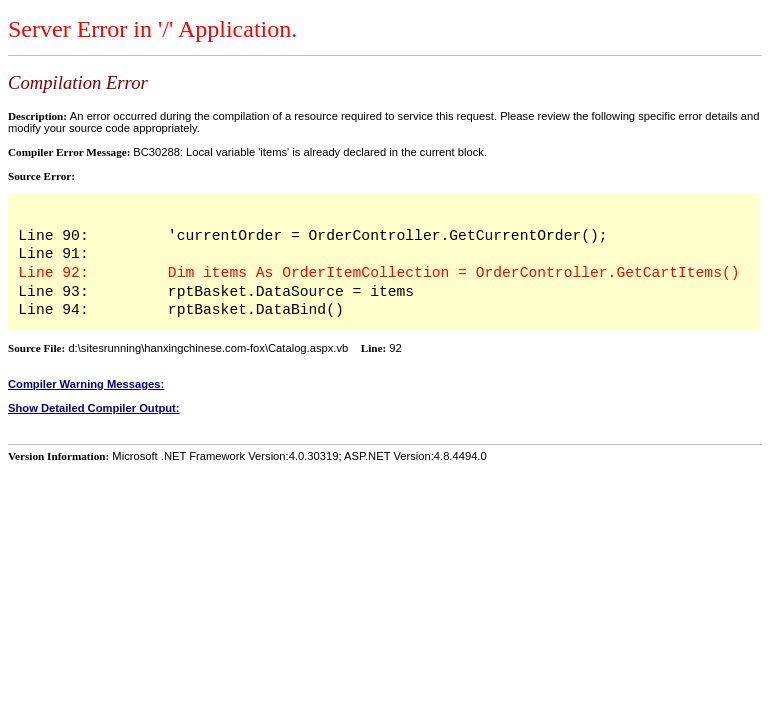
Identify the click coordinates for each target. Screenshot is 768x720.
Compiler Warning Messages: (86, 384)
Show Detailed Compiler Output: (94, 408)
